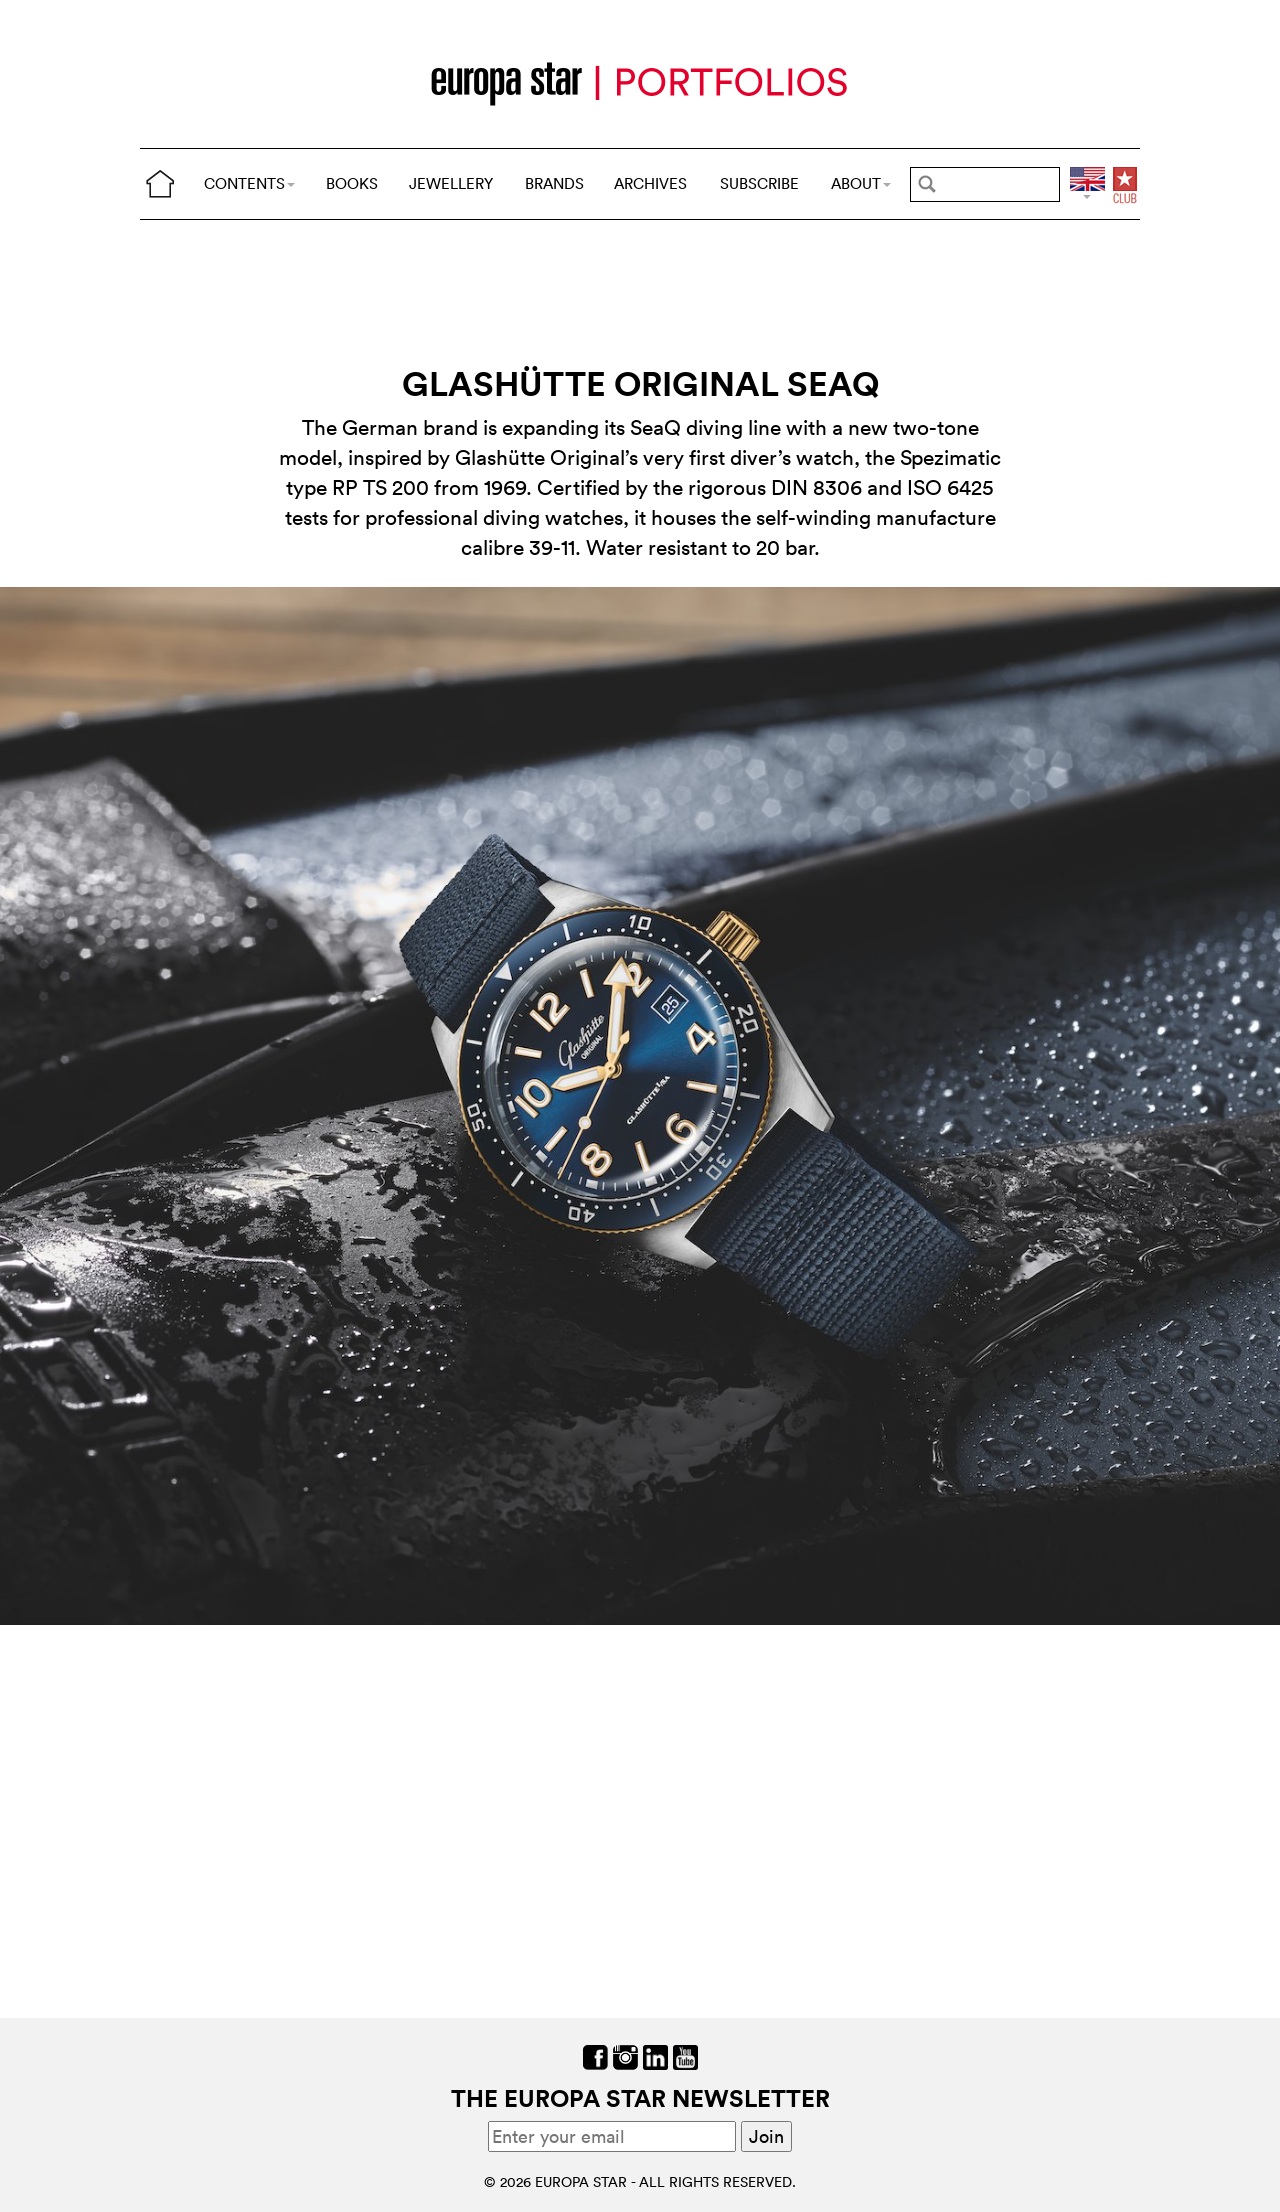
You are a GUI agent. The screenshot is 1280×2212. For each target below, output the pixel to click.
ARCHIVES (650, 183)
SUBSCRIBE (759, 183)
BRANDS (554, 183)
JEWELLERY (451, 183)
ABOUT (861, 183)
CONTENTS (249, 183)
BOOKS (352, 183)
